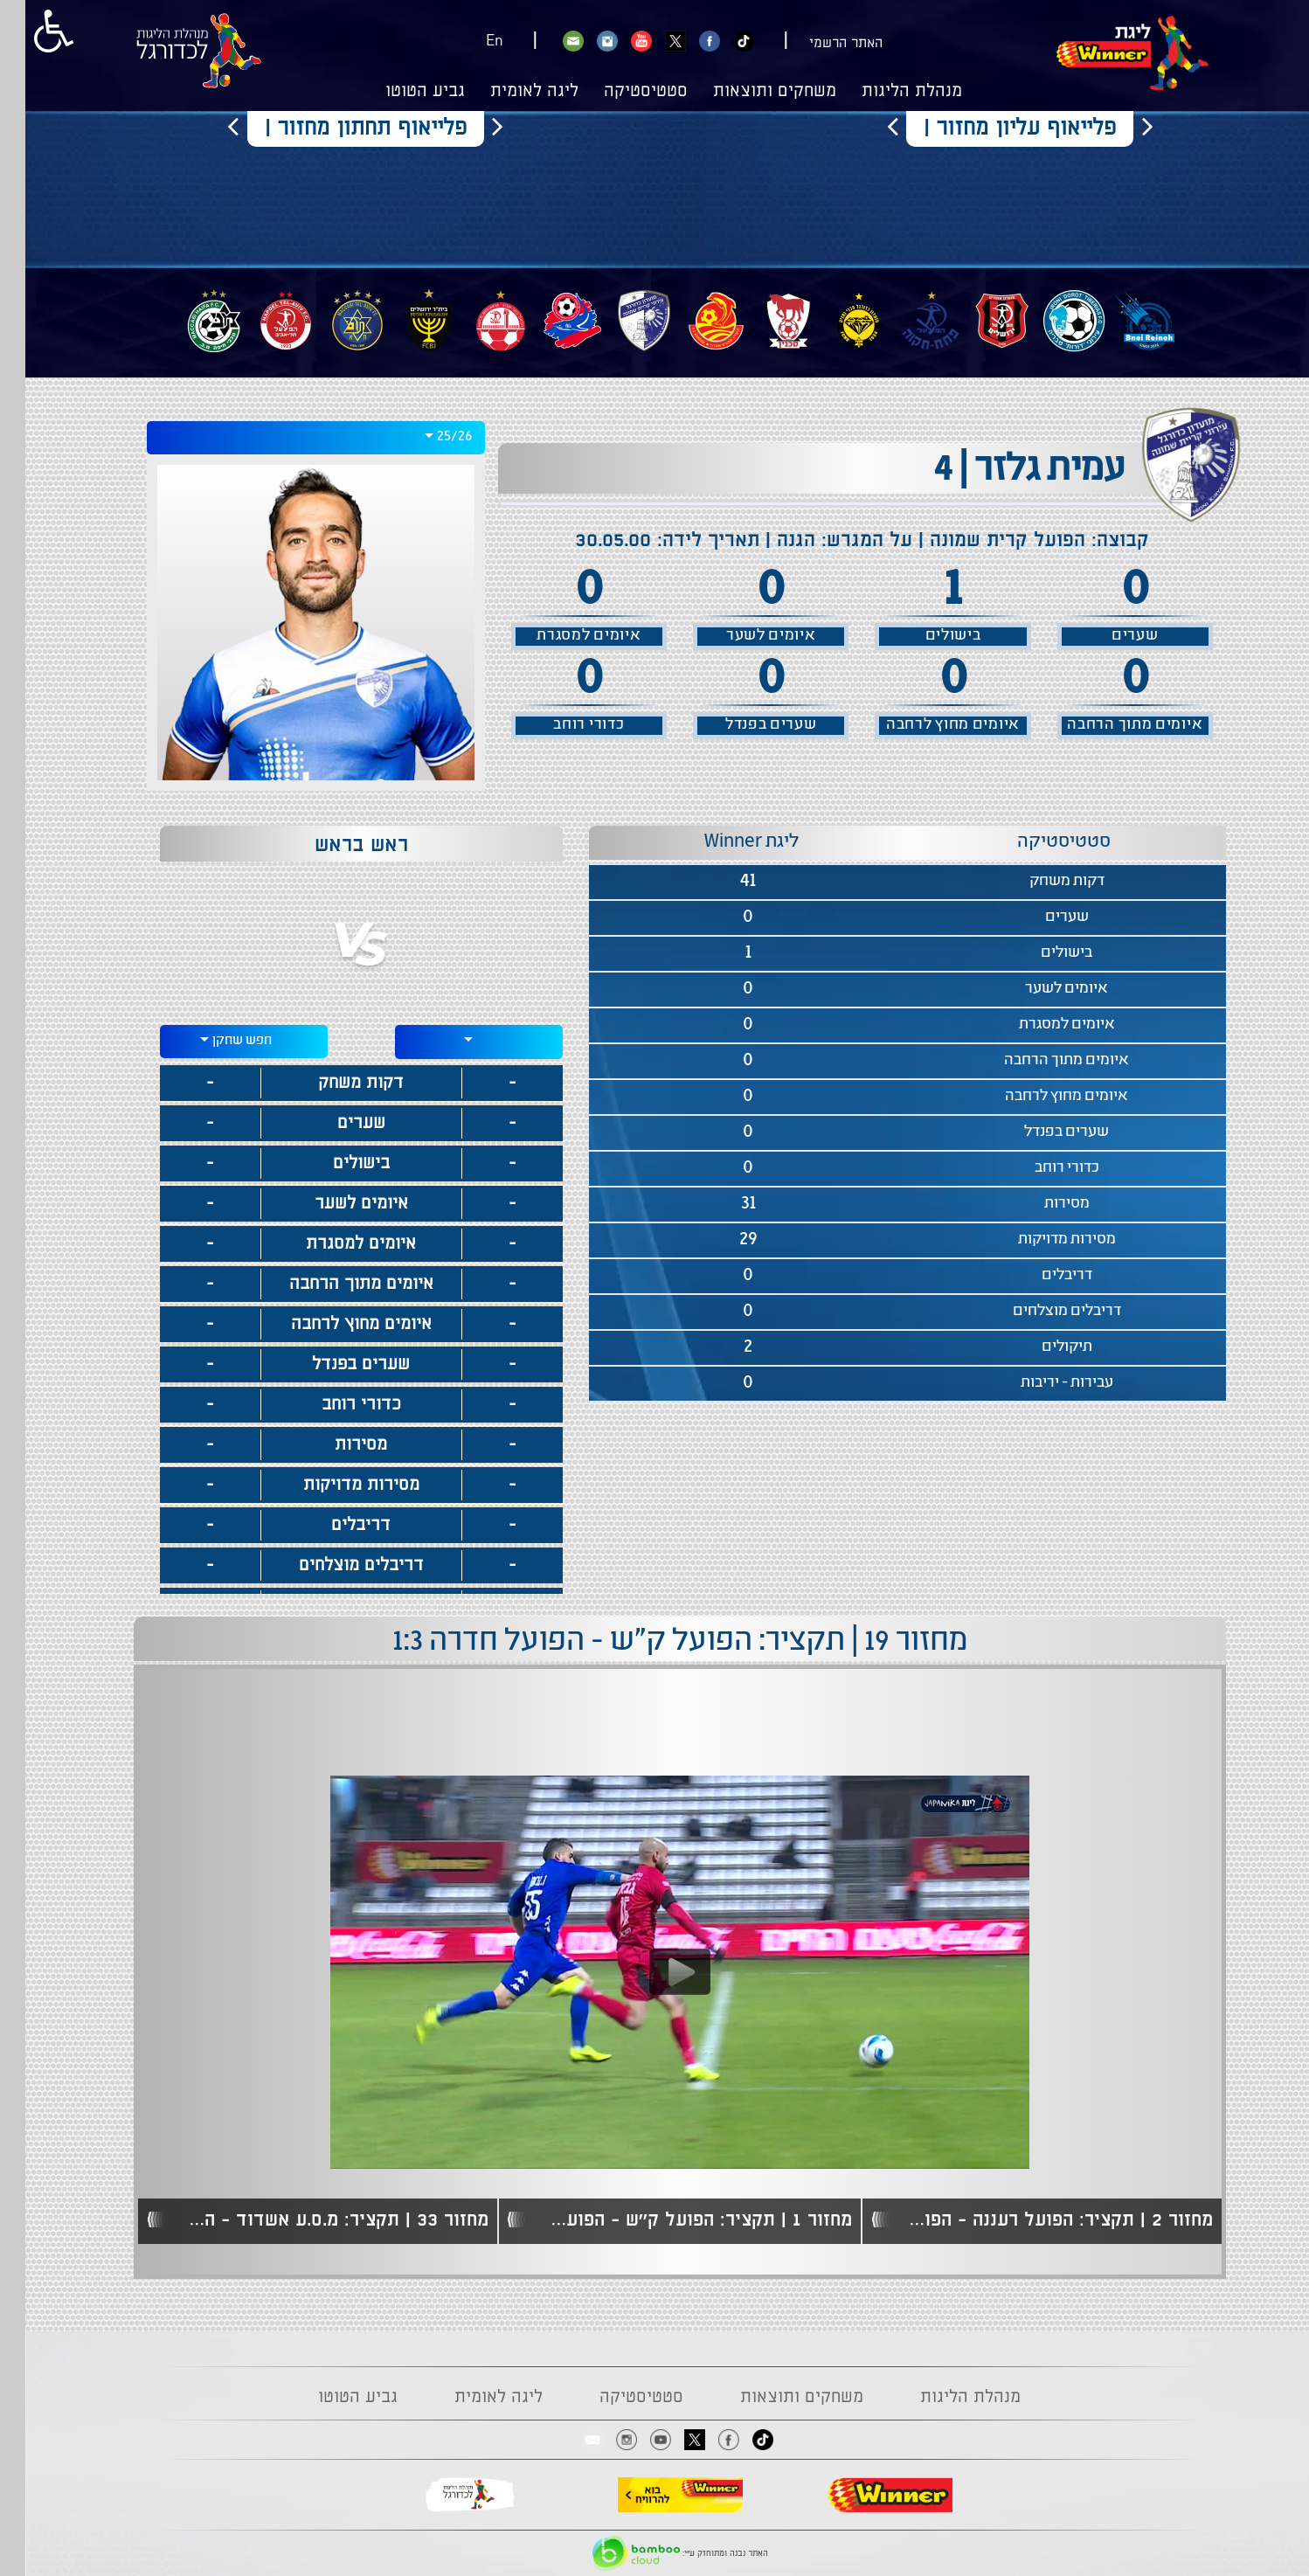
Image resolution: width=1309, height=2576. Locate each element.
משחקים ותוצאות (749, 91)
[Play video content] (654, 1972)
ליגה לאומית (509, 91)
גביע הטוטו (400, 91)
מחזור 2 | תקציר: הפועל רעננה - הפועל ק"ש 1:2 (1030, 2220)
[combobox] (290, 437)
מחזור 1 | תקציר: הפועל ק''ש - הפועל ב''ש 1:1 (668, 2220)
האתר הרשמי (820, 43)
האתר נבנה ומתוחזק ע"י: (655, 2553)
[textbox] (453, 1039)
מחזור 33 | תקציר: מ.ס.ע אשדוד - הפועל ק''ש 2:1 (306, 2220)
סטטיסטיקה (620, 91)
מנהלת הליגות (886, 91)
